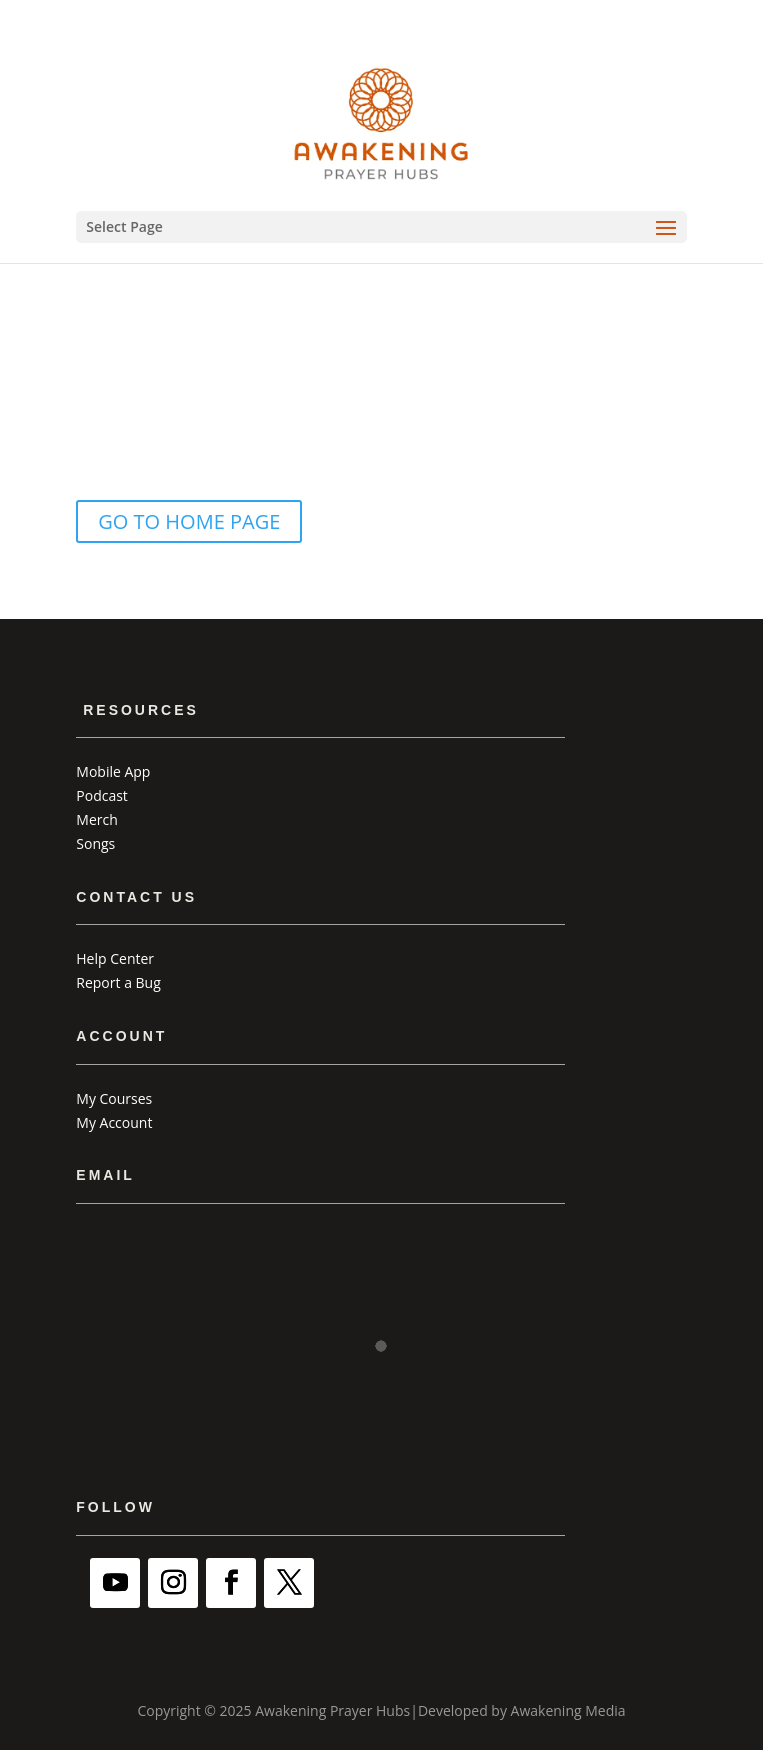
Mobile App (113, 771)
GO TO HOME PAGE (189, 521)
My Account (114, 1122)
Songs (95, 843)
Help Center (115, 958)
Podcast (102, 795)
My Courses (114, 1098)
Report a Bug (118, 982)
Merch (96, 819)
